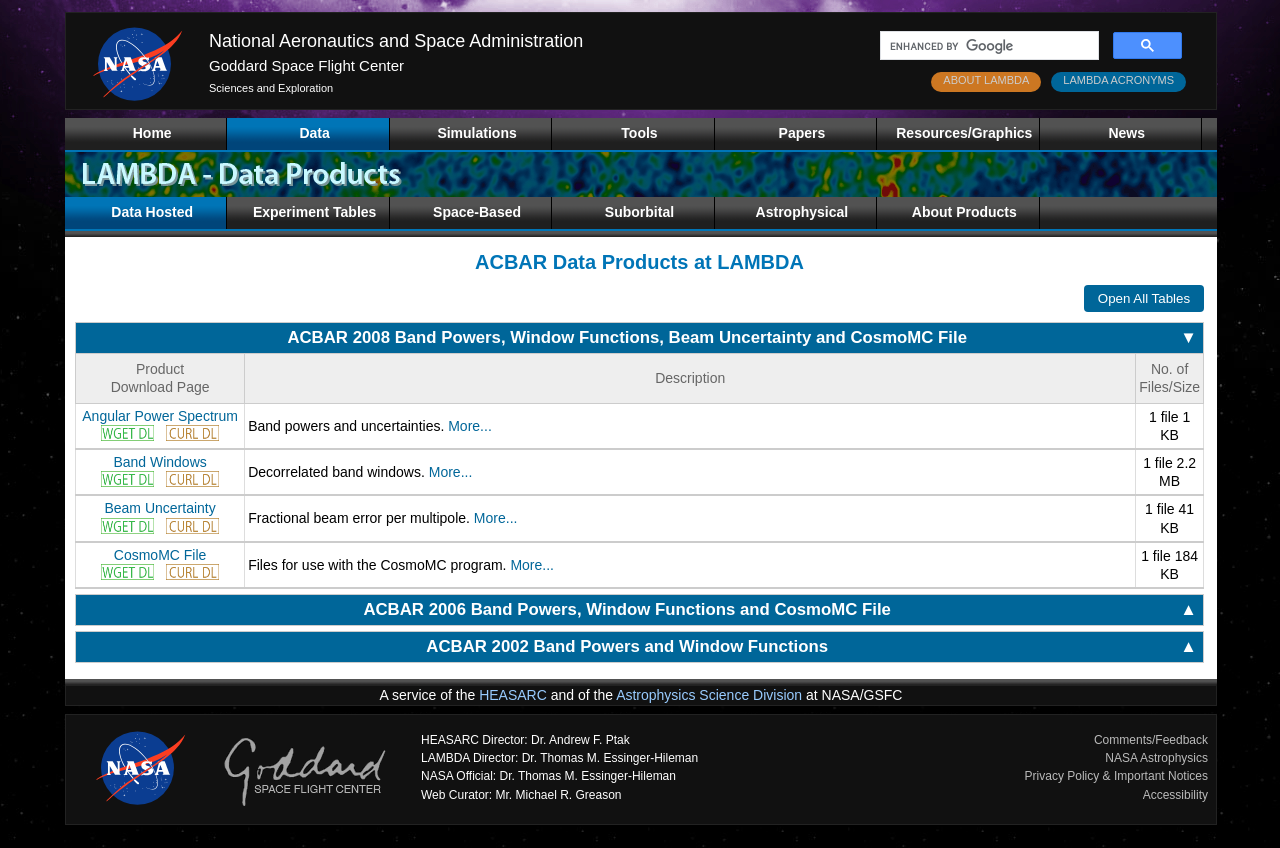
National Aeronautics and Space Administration (396, 41)
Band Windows (159, 462)
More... (470, 426)
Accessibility (1175, 795)
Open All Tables (1144, 298)
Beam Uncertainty (159, 508)
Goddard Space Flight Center (306, 65)
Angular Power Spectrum (160, 416)
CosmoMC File (160, 555)
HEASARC (513, 695)
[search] (987, 46)
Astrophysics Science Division (709, 695)
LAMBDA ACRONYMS (1118, 80)
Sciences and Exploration (271, 88)
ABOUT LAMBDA (986, 80)
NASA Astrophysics (1156, 758)
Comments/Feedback (1151, 740)
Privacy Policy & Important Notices (1116, 776)
